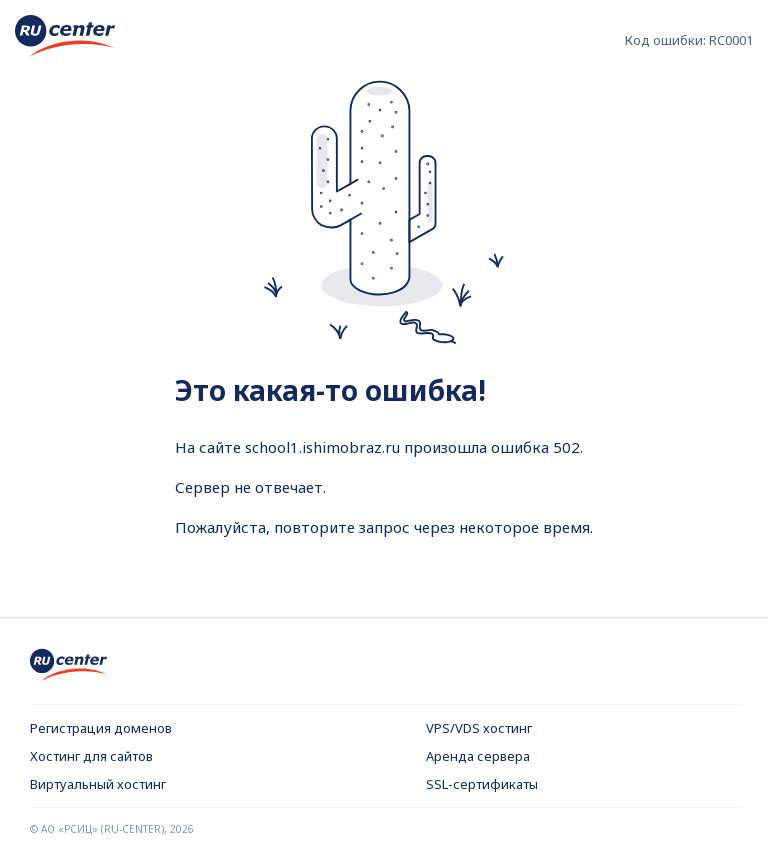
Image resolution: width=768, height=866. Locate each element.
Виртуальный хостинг (98, 784)
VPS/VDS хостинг (479, 728)
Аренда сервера (478, 756)
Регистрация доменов (101, 728)
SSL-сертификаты (482, 784)
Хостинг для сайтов (91, 756)
